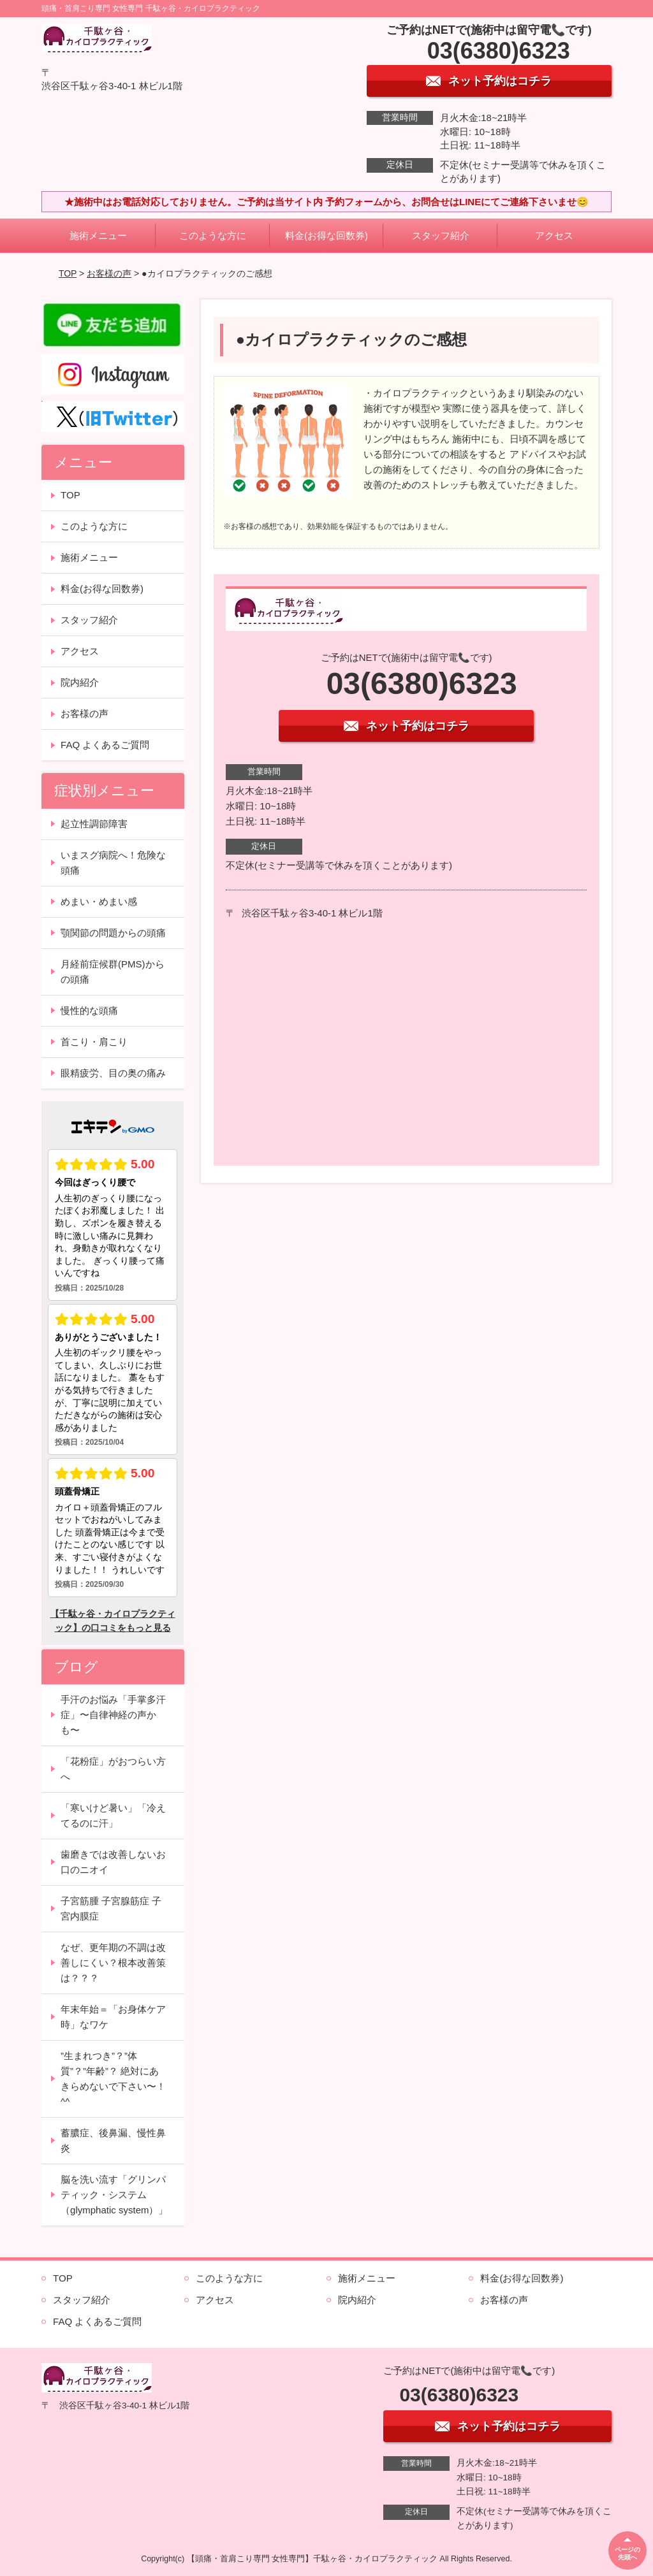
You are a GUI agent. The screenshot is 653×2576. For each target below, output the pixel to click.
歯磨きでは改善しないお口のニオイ (113, 1862)
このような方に (212, 235)
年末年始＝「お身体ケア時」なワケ (113, 2017)
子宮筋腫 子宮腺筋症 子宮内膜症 (111, 1908)
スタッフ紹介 (440, 235)
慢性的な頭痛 (89, 1010)
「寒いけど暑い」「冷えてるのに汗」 (113, 1815)
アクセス (554, 235)
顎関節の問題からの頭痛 (113, 932)
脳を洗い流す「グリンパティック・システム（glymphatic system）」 (114, 2194)
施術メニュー (98, 235)
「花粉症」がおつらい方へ (113, 1769)
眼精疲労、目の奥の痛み (113, 1072)
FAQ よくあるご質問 (105, 744)
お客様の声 (109, 273)
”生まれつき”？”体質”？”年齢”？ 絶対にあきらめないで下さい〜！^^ (113, 2078)
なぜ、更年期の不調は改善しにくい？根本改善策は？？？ (113, 1962)
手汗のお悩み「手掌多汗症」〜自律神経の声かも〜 (113, 1714)
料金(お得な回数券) (326, 235)
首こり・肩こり (94, 1041)
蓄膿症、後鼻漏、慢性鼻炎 (113, 2140)
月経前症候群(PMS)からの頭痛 (113, 972)
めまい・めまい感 (99, 901)
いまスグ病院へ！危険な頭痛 (113, 863)
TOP (68, 273)
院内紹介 (80, 682)
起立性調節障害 (94, 823)
